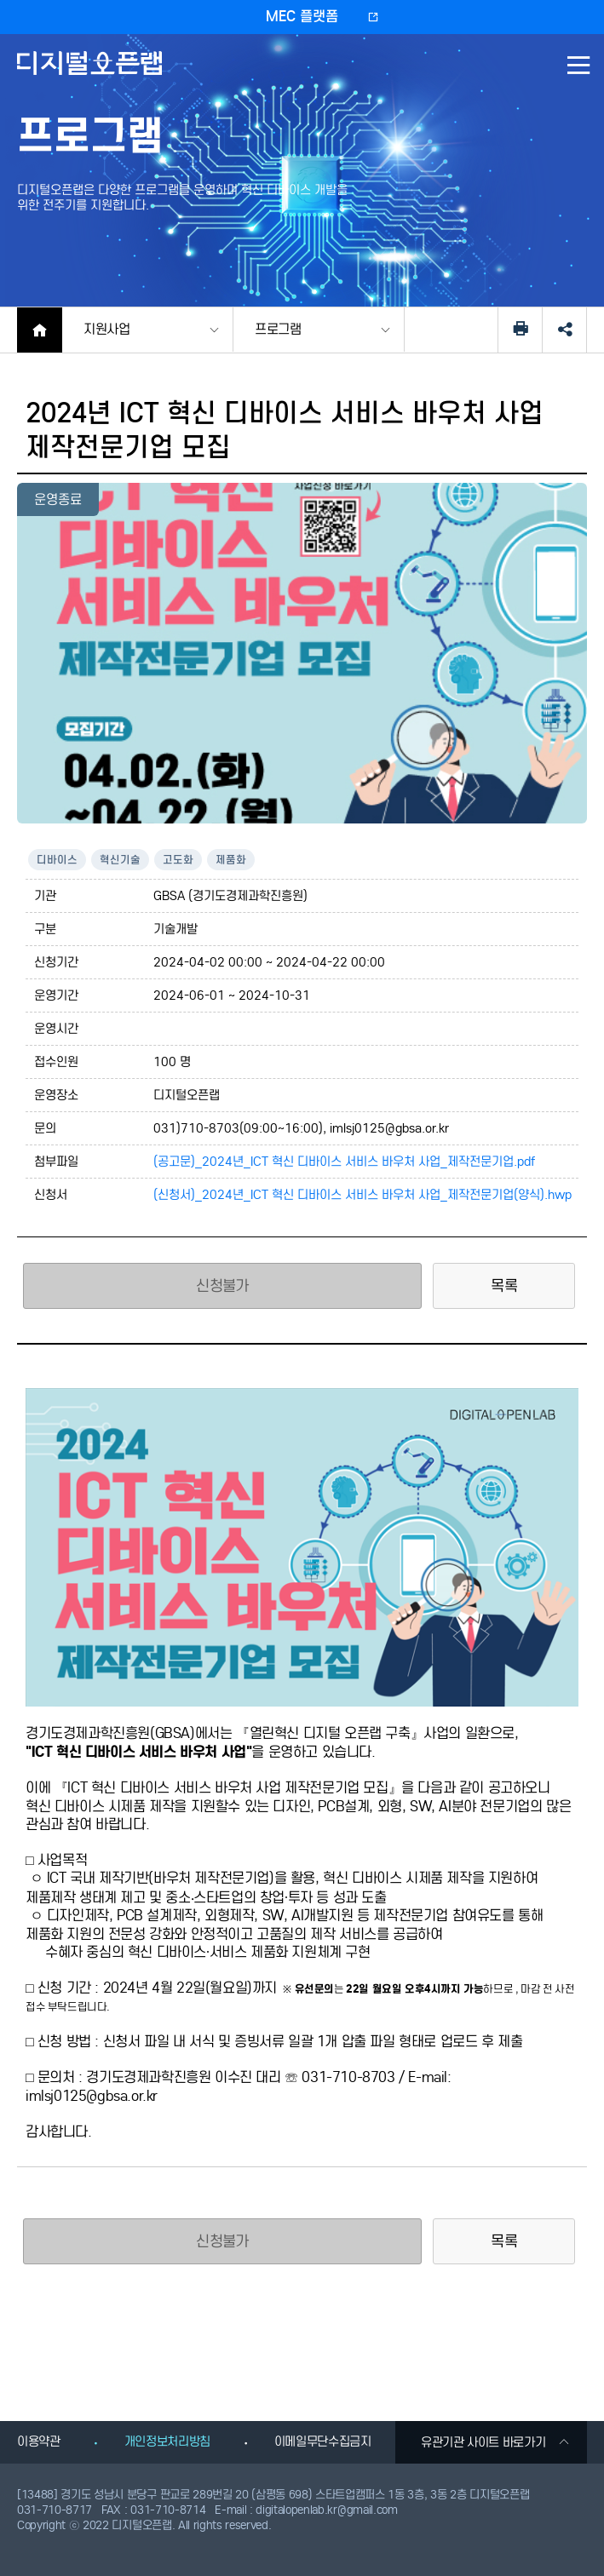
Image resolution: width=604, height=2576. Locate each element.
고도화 (178, 859)
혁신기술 (120, 859)
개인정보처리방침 (167, 2441)
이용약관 (38, 2441)
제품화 (231, 859)
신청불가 (222, 1286)
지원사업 (106, 329)
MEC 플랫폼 (302, 17)
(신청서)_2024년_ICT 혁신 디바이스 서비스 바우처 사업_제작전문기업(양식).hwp (362, 1194)
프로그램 (278, 329)
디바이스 (57, 859)
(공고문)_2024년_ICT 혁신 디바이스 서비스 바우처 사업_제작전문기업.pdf (344, 1161)
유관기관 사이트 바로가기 (495, 2442)
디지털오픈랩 (92, 75)
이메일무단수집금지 (322, 2441)
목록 (503, 1286)
